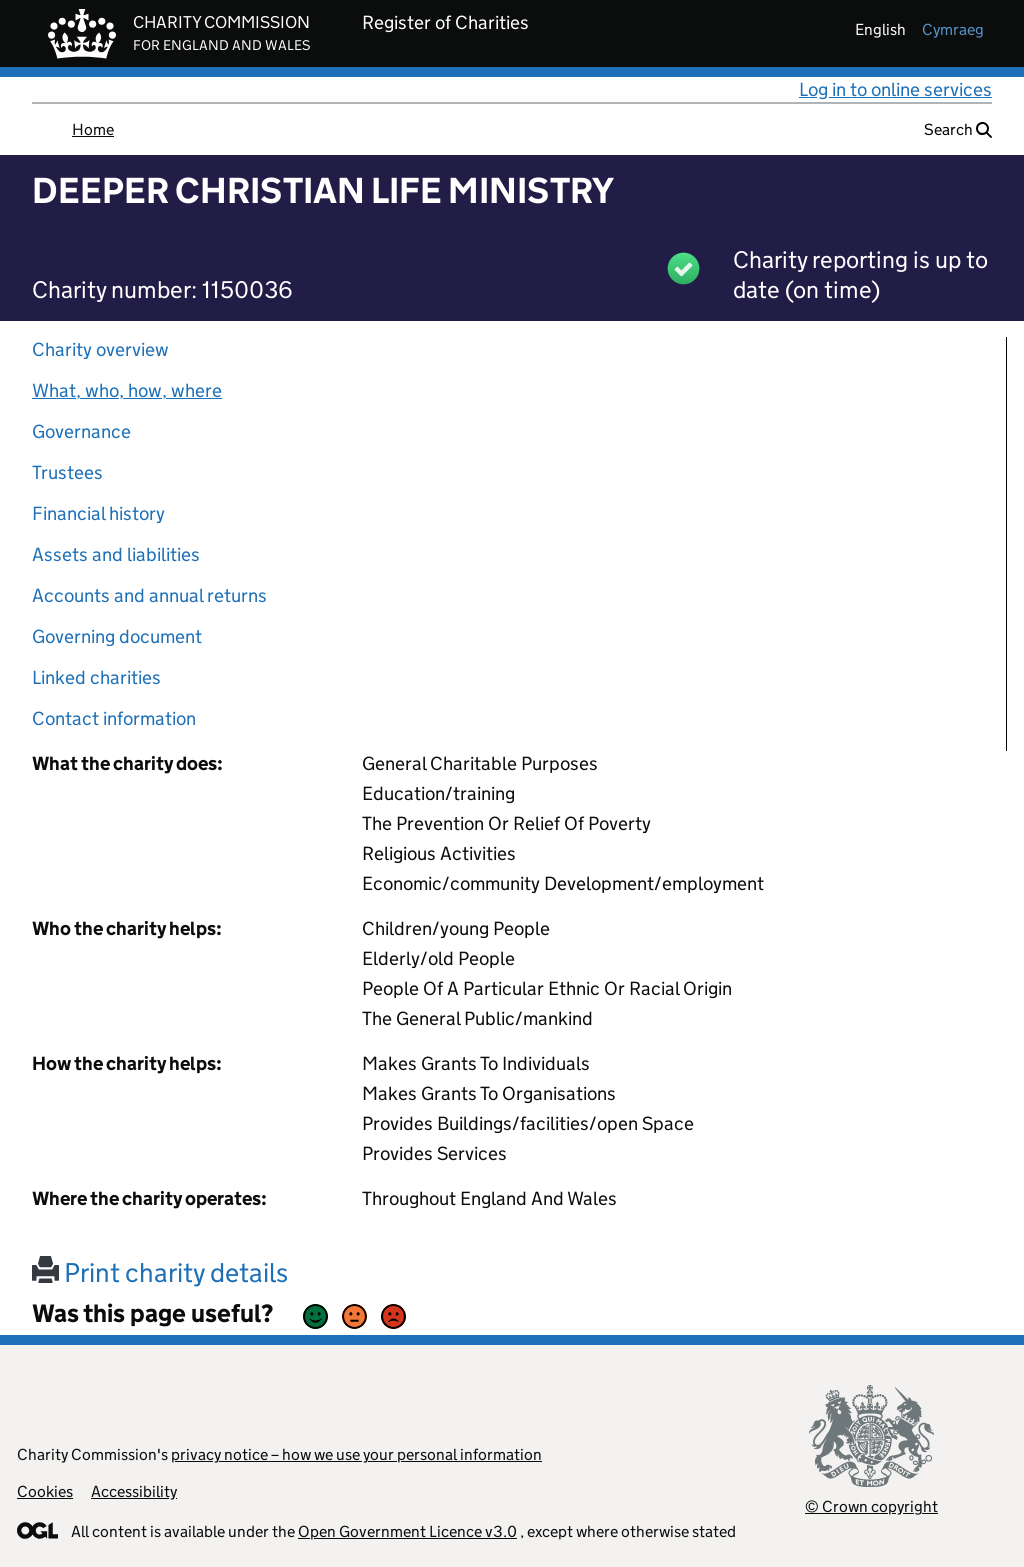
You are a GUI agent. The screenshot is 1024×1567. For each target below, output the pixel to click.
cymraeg (953, 29)
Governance (81, 431)
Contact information (114, 718)
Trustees (67, 472)
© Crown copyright (871, 1506)
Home (93, 129)
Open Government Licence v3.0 (407, 1531)
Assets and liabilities (116, 554)
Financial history (98, 513)
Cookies (45, 1491)
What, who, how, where (127, 390)
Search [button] (958, 129)
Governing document (117, 636)
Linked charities (96, 677)
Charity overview (100, 349)
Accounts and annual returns (149, 595)
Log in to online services (895, 89)
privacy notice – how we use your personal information (356, 1454)
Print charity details (160, 1272)
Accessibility (134, 1491)
